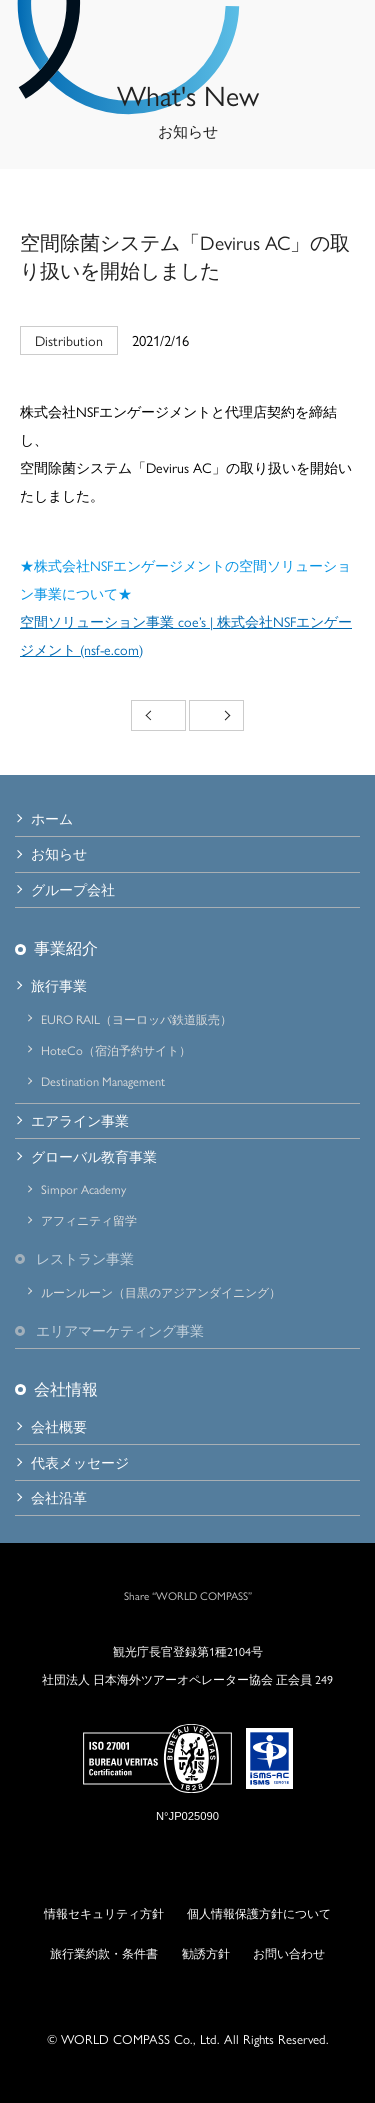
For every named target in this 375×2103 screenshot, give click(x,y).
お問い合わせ (289, 1953)
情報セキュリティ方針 (104, 1913)
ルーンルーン (161, 1292)
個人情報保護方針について (259, 1913)
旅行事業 (59, 985)
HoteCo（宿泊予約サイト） (116, 1050)
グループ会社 (73, 889)
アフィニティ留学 (89, 1220)
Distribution (69, 340)
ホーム (52, 818)
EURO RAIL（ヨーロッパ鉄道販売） (136, 1019)
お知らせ (59, 853)
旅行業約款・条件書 (104, 1953)
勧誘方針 (206, 1953)
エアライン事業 (80, 1120)
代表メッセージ (80, 1462)
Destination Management (103, 1081)
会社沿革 (59, 1497)
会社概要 (59, 1426)
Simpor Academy (83, 1189)
